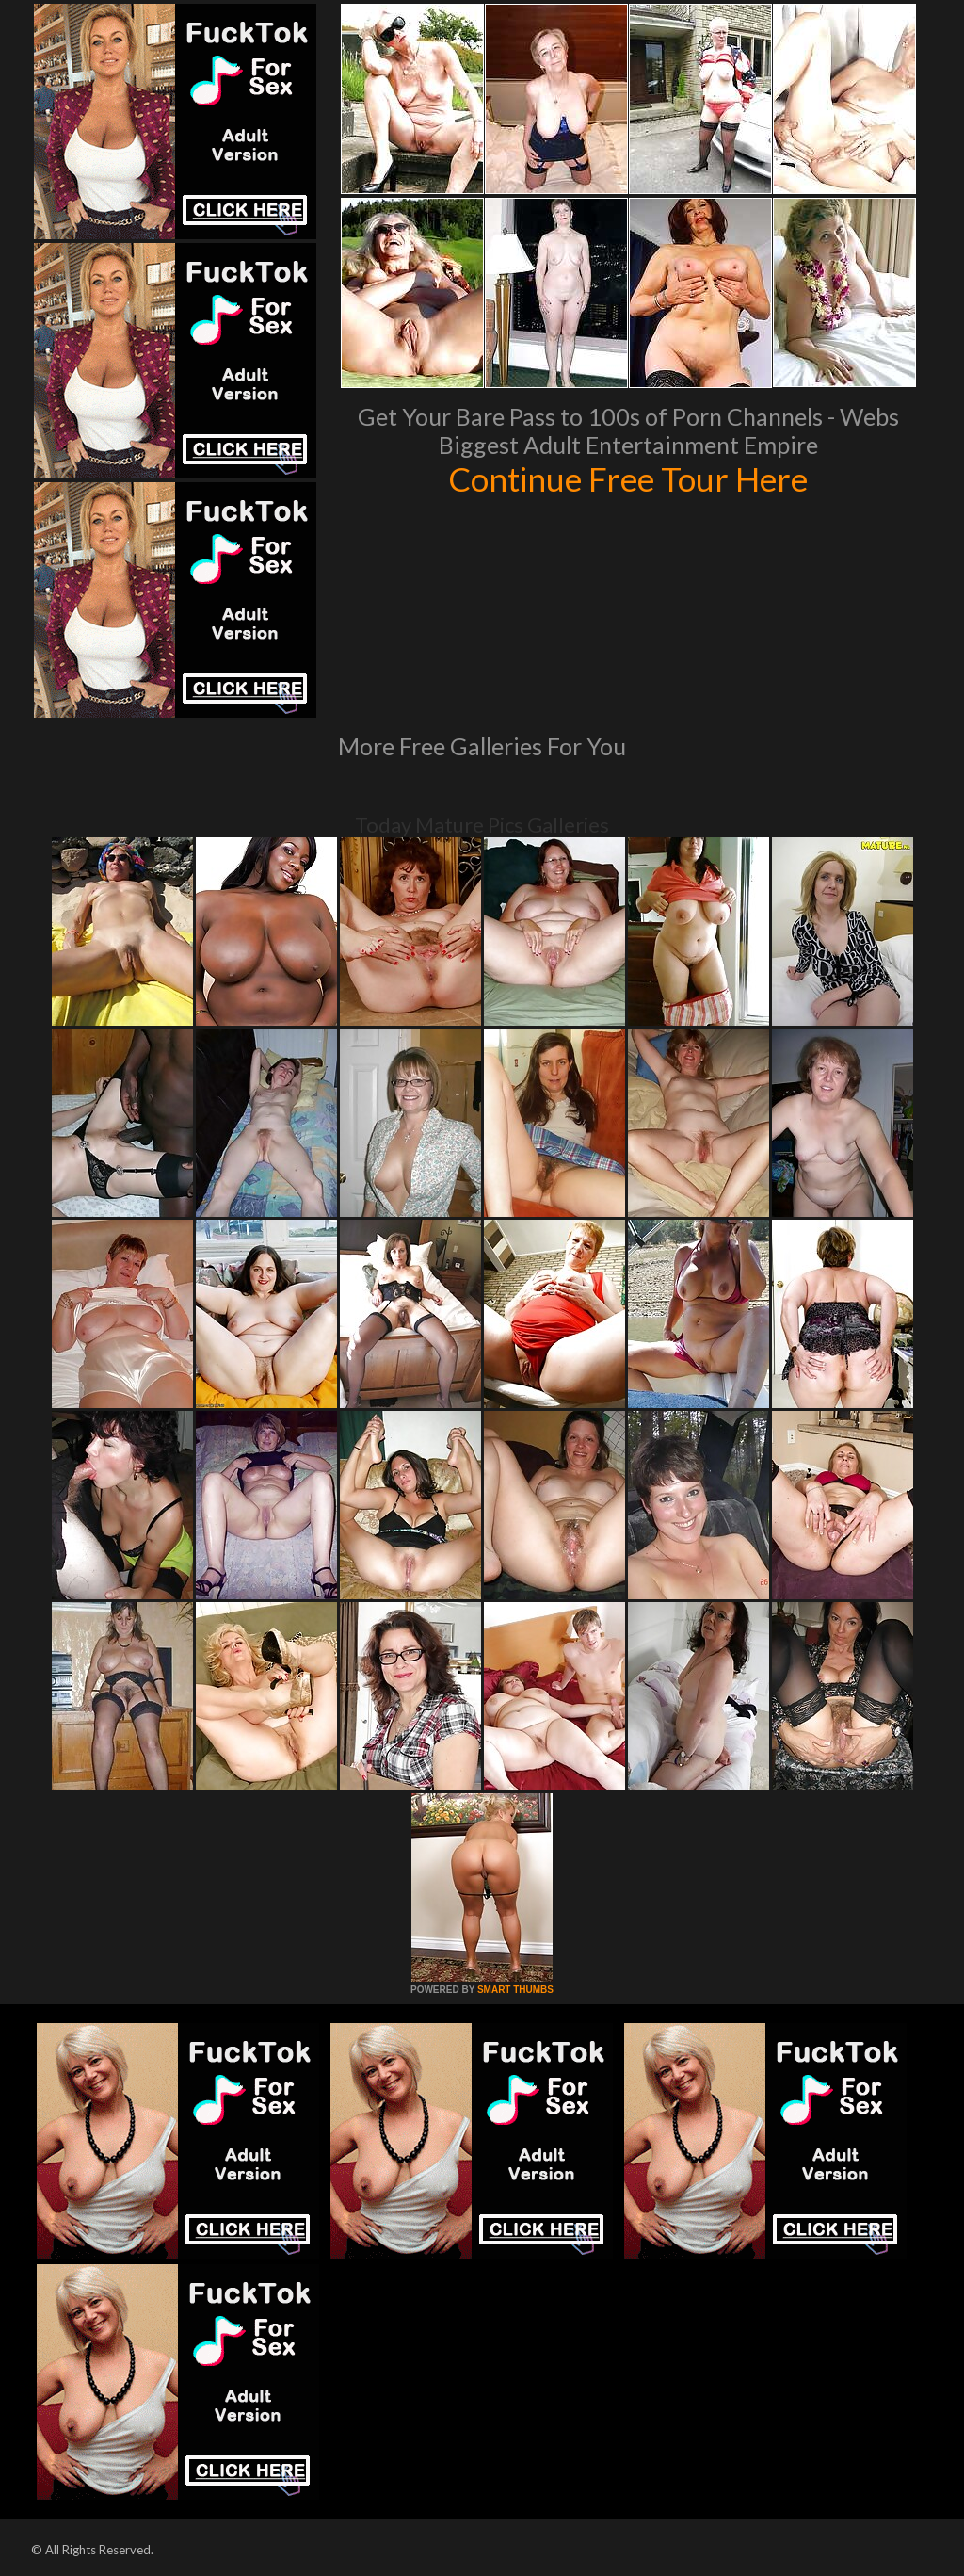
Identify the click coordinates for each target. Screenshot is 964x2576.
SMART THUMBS (515, 1990)
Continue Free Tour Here (628, 478)
